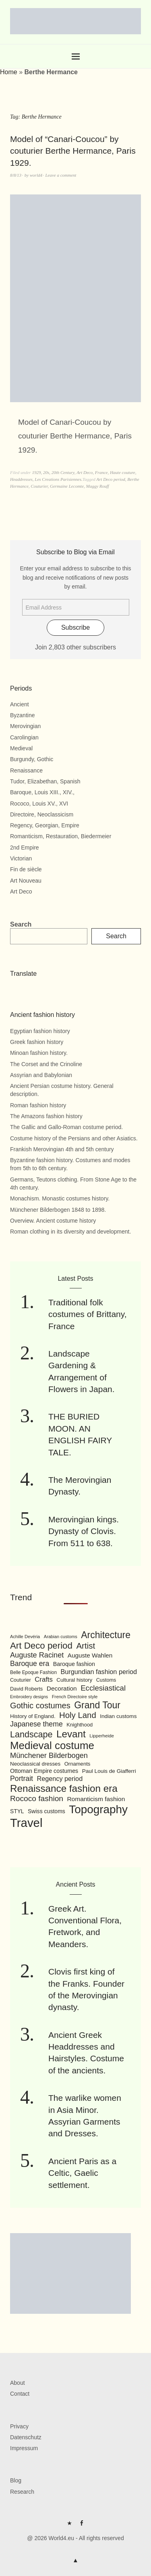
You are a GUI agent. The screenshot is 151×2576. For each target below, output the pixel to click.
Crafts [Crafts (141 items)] (44, 1679)
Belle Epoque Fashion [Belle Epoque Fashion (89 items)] (33, 1672)
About (17, 2383)
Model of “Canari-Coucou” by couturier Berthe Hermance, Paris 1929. (73, 150)
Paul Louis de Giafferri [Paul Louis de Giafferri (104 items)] (109, 1771)
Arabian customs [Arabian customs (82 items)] (60, 1636)
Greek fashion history (36, 1042)
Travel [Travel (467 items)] (26, 1822)
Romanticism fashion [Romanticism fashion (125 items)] (96, 1798)
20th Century (63, 472)
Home (8, 72)
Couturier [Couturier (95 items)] (20, 1680)
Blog (15, 2480)
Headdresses (21, 479)
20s (46, 472)
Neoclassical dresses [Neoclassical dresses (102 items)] (35, 1764)
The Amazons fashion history (46, 1116)
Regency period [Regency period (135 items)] (60, 1778)
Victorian (21, 858)
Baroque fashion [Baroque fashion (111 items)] (74, 1664)
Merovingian (25, 726)
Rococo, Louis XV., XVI (39, 803)
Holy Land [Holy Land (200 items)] (77, 1715)
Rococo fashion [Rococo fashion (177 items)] (36, 1798)
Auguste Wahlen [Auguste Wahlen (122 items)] (90, 1655)
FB (82, 2526)
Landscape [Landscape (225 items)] (31, 1734)
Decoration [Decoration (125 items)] (62, 1688)
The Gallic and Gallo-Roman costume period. (66, 1127)
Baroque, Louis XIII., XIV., (42, 792)
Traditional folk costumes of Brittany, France (87, 1314)
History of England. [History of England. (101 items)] (33, 1716)
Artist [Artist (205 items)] (85, 1645)
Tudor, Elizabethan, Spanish (45, 781)
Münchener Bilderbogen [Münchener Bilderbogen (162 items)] (49, 1755)
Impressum (24, 2448)
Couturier (39, 486)
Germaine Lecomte (67, 486)
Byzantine (22, 715)
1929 (36, 472)
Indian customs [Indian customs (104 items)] (118, 1716)
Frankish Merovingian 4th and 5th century (62, 1149)
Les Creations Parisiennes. (58, 479)
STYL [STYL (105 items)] (17, 1811)
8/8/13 (15, 175)
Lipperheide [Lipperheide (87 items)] (101, 1735)
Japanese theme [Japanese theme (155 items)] (36, 1724)
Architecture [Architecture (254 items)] (105, 1635)
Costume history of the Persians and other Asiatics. (74, 1138)
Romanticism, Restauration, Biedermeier (60, 836)
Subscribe (75, 627)
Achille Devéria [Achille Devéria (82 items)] (25, 1636)
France (101, 472)
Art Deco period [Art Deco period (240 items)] (41, 1646)
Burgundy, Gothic (31, 759)
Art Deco (85, 472)
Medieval (21, 748)
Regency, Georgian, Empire (44, 825)
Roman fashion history (38, 1105)
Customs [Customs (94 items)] (106, 1680)
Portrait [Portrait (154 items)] (21, 1778)
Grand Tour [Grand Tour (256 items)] (97, 1705)
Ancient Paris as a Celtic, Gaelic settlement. (82, 2173)
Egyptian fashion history (40, 1031)
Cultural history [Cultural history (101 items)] (74, 1680)
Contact (19, 2393)
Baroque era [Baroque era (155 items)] (29, 1664)
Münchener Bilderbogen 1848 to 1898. (58, 1210)
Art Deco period (110, 479)
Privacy (19, 2426)
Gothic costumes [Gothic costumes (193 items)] (40, 1705)
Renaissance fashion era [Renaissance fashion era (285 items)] (64, 1788)
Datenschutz (25, 2437)
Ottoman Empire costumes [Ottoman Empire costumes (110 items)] (44, 1771)
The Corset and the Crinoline (46, 1064)
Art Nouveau (25, 880)
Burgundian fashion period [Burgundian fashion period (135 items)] (99, 1671)
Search (20, 924)
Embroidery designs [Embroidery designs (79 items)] (29, 1696)
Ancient (19, 704)
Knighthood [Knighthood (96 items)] (79, 1725)
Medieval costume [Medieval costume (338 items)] (52, 1745)
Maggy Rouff (97, 486)
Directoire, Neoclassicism (41, 814)
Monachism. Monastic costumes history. (60, 1198)
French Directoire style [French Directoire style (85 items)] (75, 1696)
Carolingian (24, 737)
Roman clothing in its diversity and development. (70, 1231)
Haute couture (122, 472)
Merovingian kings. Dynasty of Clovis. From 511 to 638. (83, 1531)
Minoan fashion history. (39, 1053)
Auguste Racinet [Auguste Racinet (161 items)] (37, 1655)
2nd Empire (24, 847)
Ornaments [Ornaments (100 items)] (77, 1764)
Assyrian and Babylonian (41, 1075)
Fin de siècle (26, 869)
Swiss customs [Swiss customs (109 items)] (46, 1811)
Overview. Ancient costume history (53, 1220)
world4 (36, 175)
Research (22, 2491)
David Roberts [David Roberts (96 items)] (26, 1689)
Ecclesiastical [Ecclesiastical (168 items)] (103, 1688)
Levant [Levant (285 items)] (71, 1733)
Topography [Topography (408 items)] (98, 1809)
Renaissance (26, 770)
